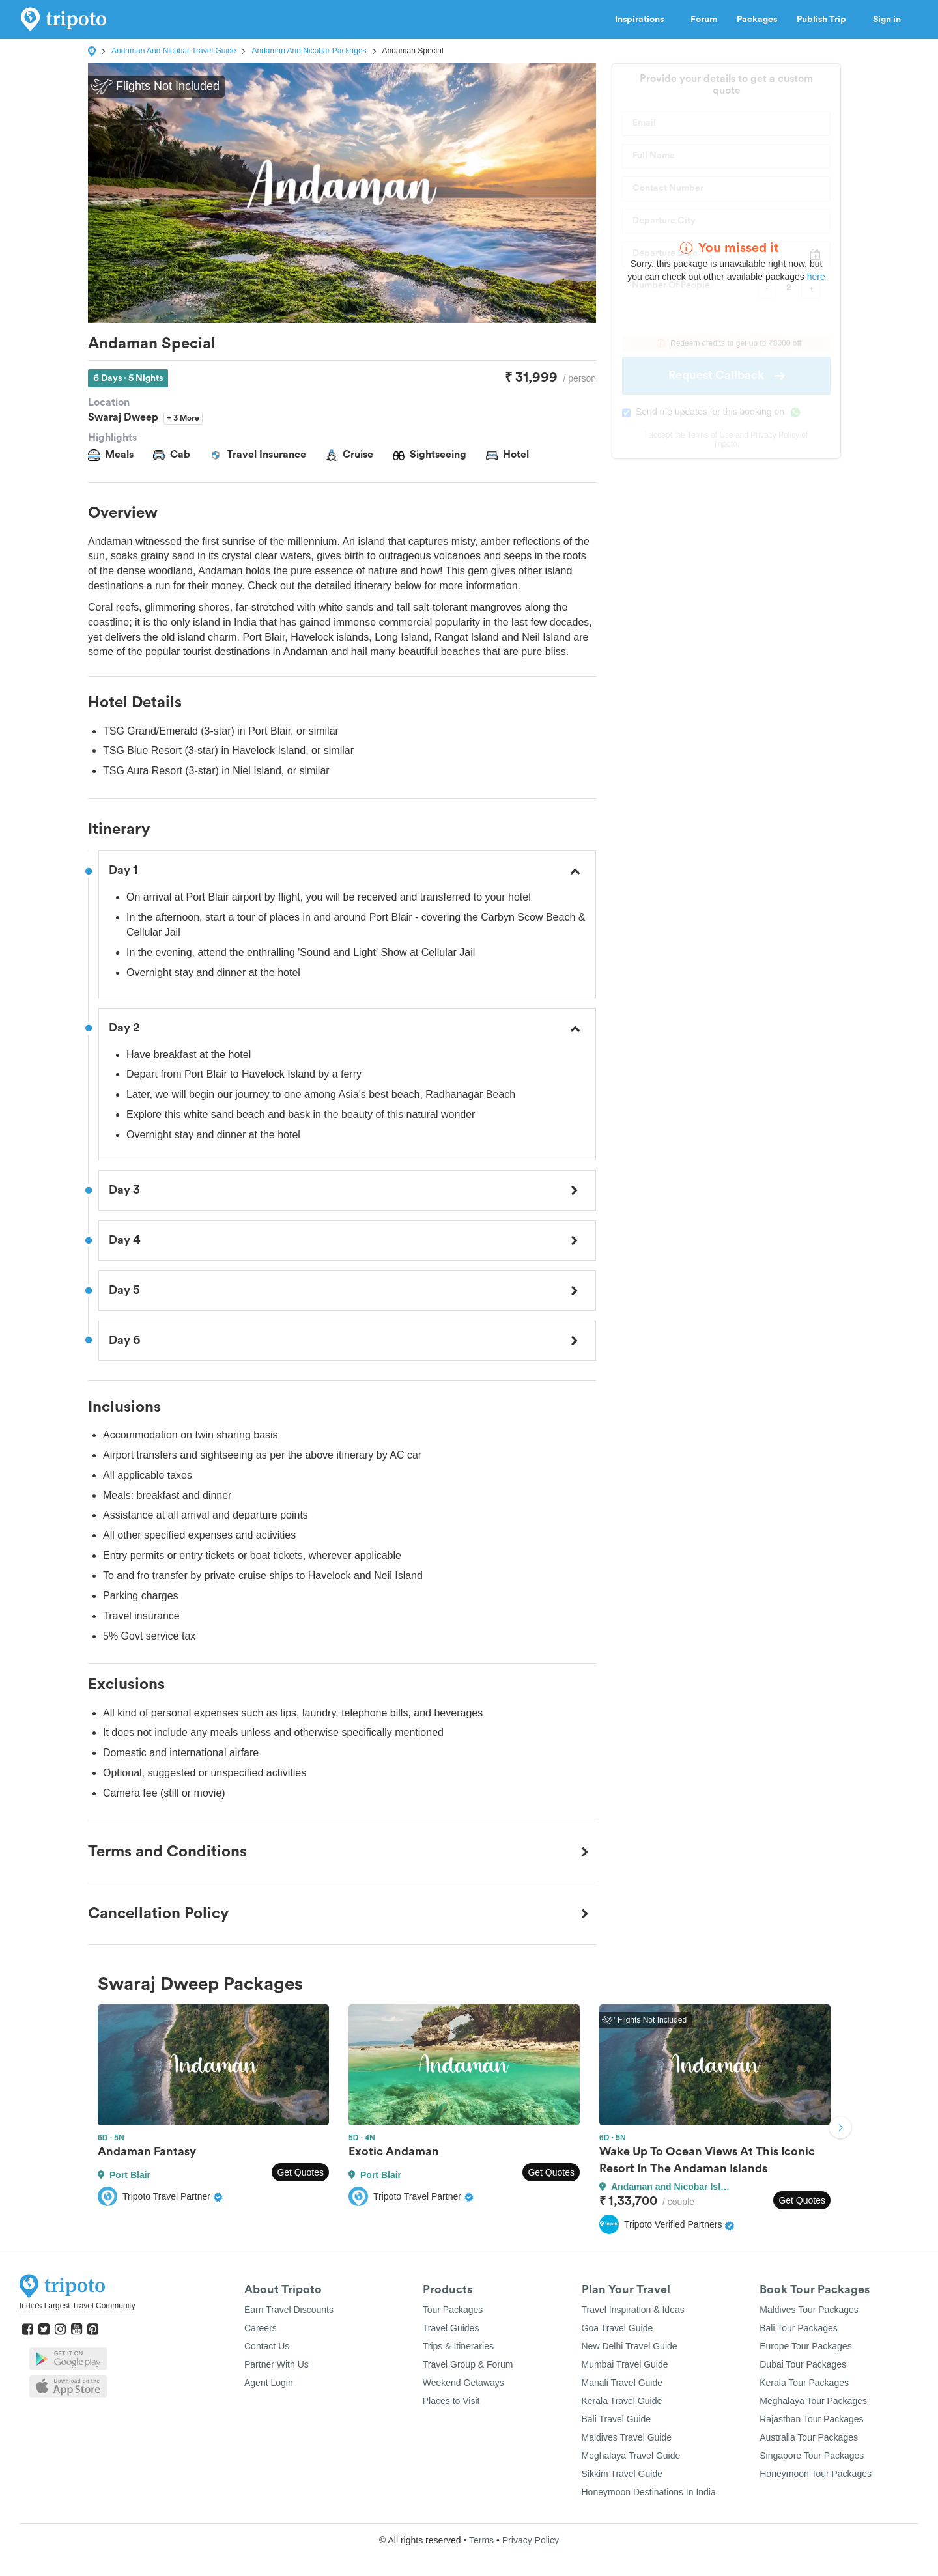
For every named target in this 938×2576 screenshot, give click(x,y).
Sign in (887, 19)
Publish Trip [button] (825, 19)
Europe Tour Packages (805, 2346)
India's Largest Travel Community (77, 2305)
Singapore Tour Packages (812, 2455)
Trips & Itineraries (458, 2346)
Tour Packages (453, 2309)
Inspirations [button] (643, 19)
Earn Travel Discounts (289, 2309)
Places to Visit (451, 2401)
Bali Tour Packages (799, 2328)
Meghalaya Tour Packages (813, 2401)
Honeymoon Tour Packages (816, 2474)
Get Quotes (300, 2172)
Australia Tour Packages (809, 2437)
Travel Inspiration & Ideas (633, 2309)
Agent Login (268, 2382)
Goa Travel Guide (617, 2328)
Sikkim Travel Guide (622, 2474)
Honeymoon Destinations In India (649, 2492)
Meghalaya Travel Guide (631, 2455)
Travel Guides (451, 2328)
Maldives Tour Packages (809, 2309)
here (816, 277)
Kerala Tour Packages (804, 2382)
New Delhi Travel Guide (629, 2346)
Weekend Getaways (463, 2382)
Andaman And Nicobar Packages (308, 50)
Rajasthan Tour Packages (811, 2419)
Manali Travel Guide (622, 2382)
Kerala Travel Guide (622, 2401)
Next (840, 2129)
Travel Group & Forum (468, 2364)
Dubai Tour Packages (803, 2364)
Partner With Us (276, 2364)
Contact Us (266, 2346)
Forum (703, 19)
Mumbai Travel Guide (625, 2364)
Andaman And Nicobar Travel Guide (173, 50)
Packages (757, 19)
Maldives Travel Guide (627, 2437)
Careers (260, 2328)
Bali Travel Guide (616, 2419)
